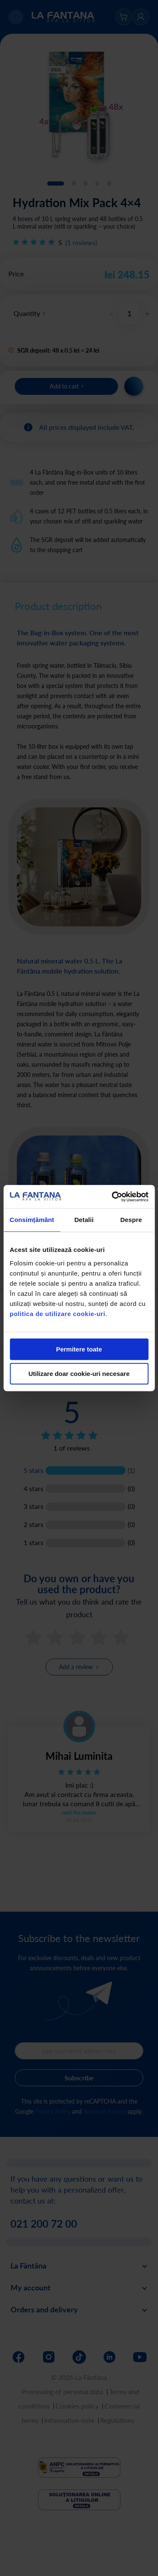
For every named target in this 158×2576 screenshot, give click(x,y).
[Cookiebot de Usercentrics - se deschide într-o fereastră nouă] (112, 1196)
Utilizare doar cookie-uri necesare (78, 1373)
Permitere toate (79, 1349)
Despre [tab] (131, 1219)
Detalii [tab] (84, 1219)
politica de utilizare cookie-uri (57, 1313)
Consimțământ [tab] (32, 1219)
